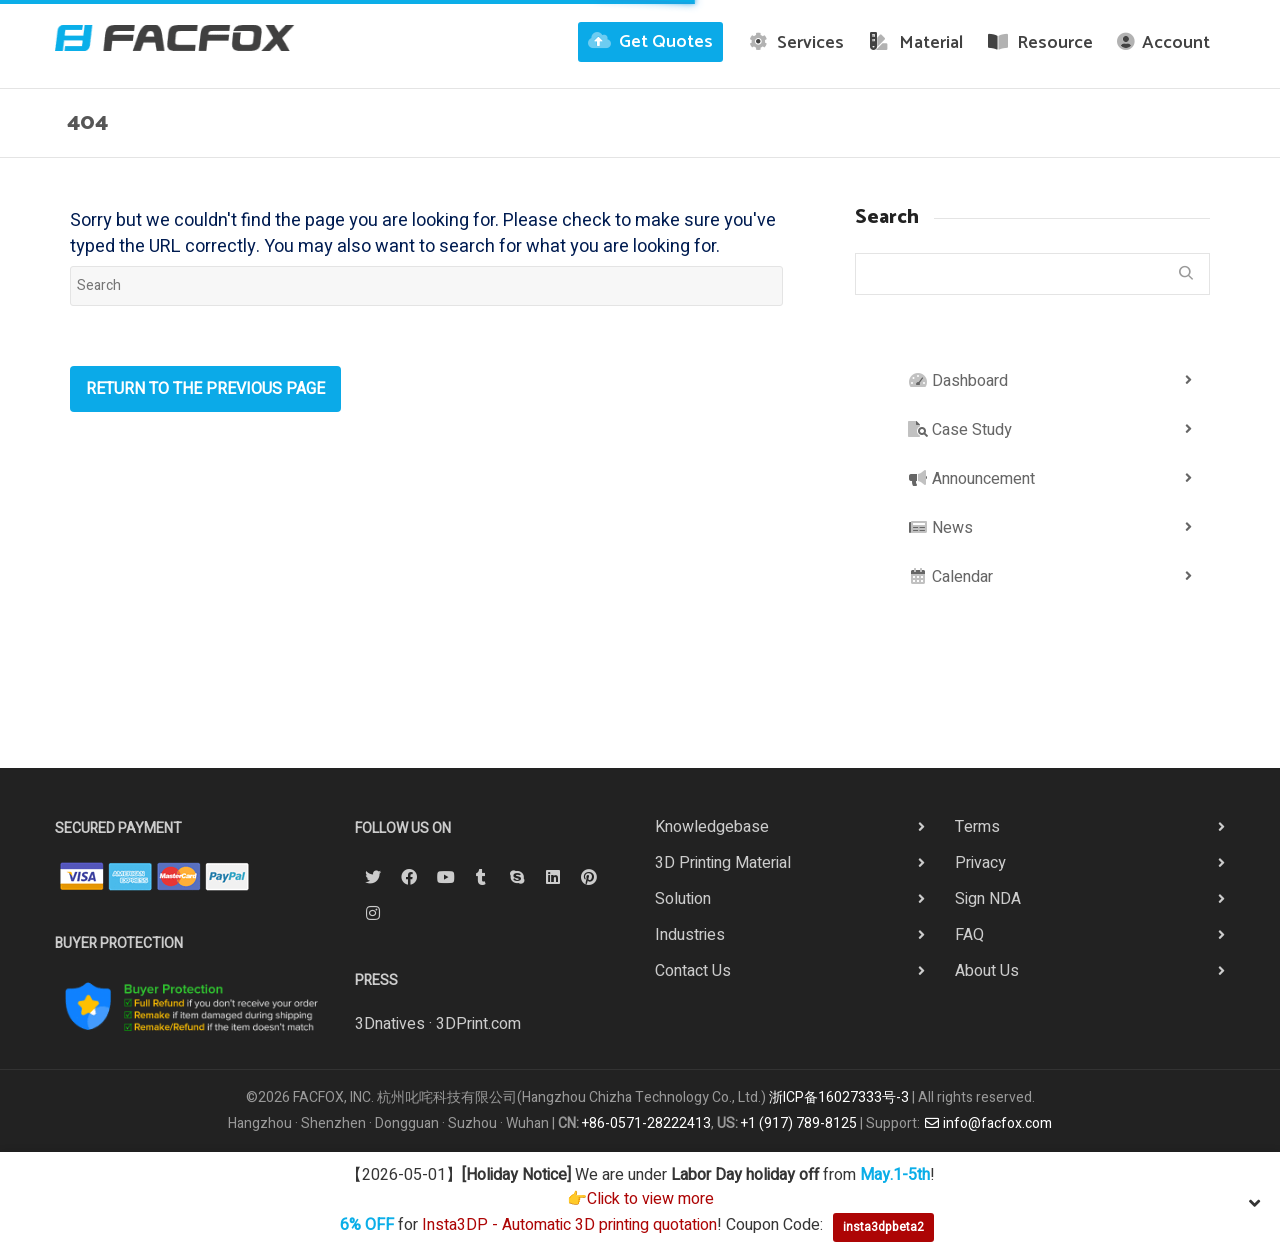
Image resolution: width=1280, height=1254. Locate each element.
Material (915, 43)
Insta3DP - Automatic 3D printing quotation (569, 1226)
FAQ (969, 935)
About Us (987, 971)
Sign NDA (988, 899)
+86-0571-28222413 (646, 1123)
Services (796, 43)
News (940, 528)
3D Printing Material (723, 863)
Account (1163, 43)
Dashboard (958, 381)
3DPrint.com (478, 1024)
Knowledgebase (712, 827)
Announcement (971, 479)
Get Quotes (650, 42)
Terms (977, 827)
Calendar (950, 577)
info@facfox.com (988, 1123)
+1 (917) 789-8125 (799, 1123)
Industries (690, 935)
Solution (683, 899)
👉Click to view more (640, 1199)
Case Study (960, 430)
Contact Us (693, 971)
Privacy (980, 863)
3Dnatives (390, 1024)
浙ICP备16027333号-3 (839, 1097)
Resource (1040, 43)
